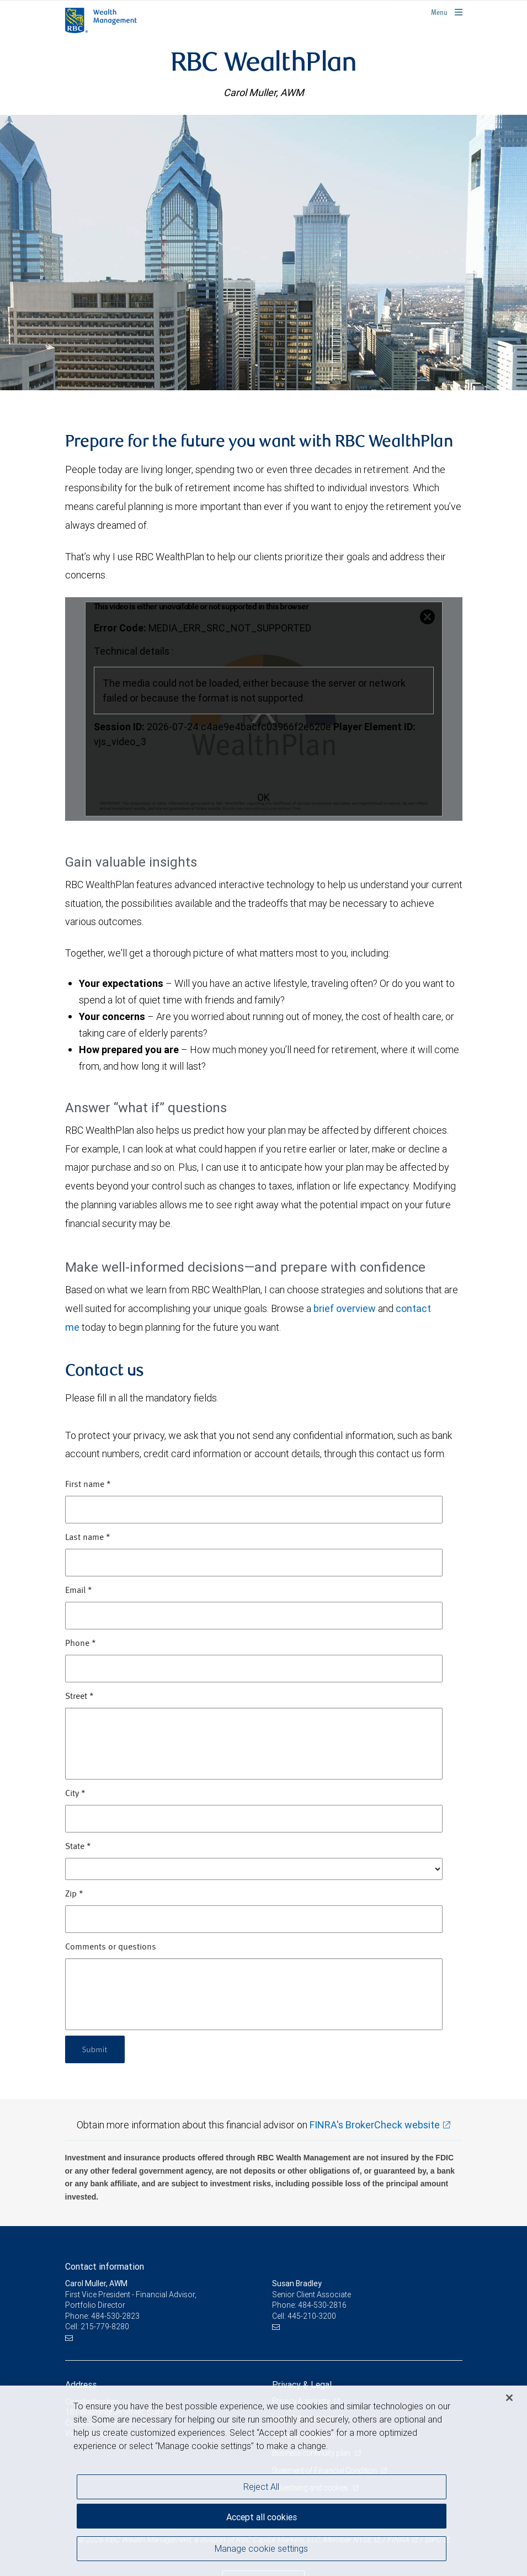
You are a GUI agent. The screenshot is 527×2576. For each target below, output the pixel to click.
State (78, 1846)
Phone (80, 1643)
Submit (96, 2049)
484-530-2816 (322, 2305)
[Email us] (70, 2338)
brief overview (344, 1308)
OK (263, 797)
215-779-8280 (105, 2326)
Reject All (261, 2486)
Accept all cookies (261, 2515)
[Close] (509, 2398)
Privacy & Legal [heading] (302, 2384)
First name (88, 1484)
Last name (87, 1537)
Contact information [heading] (104, 2266)
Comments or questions (110, 1947)
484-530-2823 (115, 2316)
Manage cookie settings (261, 2550)
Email (78, 1590)
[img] (263, 252)
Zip (74, 1894)
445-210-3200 (312, 2316)
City (75, 1793)
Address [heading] (81, 2384)
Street (79, 1696)
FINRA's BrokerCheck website (375, 2124)
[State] (254, 1869)
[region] (263, 2481)
